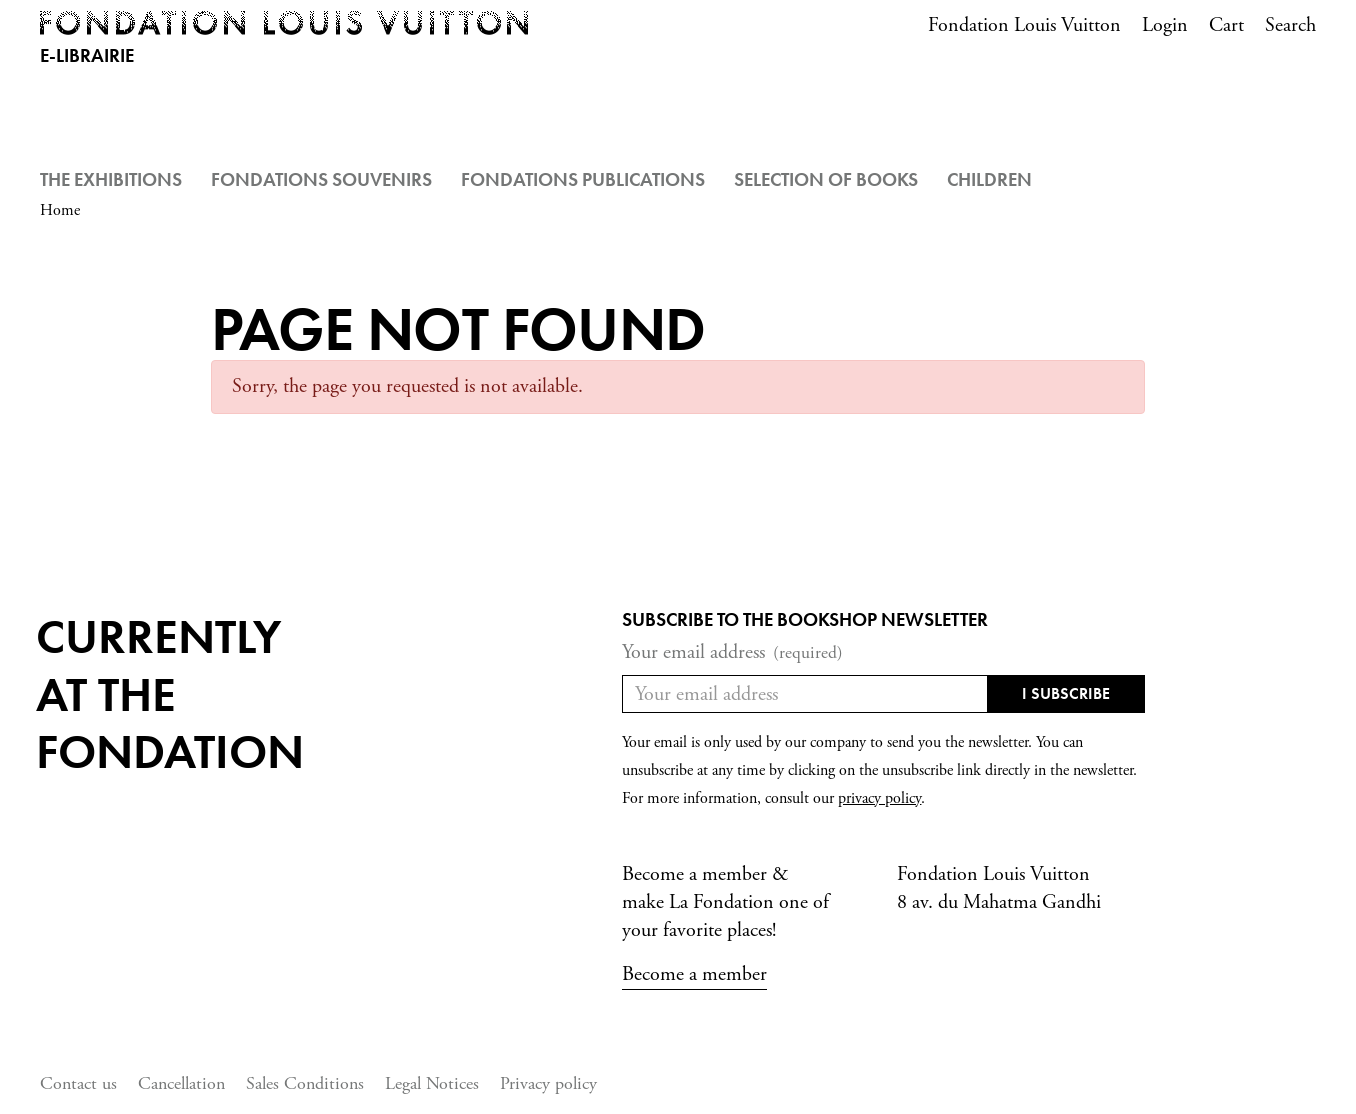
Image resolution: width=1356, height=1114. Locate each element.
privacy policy (879, 798)
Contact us (78, 1083)
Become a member (694, 974)
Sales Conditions (305, 1083)
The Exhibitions (111, 179)
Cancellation (181, 1083)
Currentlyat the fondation (170, 694)
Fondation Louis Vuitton (1024, 25)
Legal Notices (432, 1083)
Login (1165, 25)
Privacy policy (548, 1083)
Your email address (732, 653)
